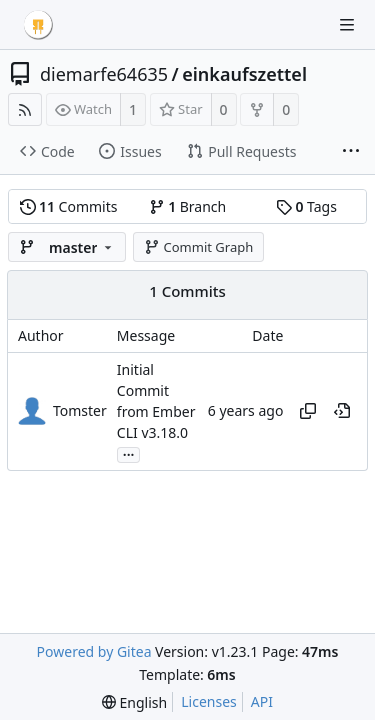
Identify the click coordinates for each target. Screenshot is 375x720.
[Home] (38, 25)
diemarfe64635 (104, 74)
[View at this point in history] (342, 411)
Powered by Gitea (94, 651)
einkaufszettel (244, 74)
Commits (69, 206)
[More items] (351, 152)
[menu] (134, 702)
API (262, 701)
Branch (188, 206)
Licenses (209, 701)
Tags (306, 206)
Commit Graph (198, 247)
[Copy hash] (308, 411)
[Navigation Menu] (347, 25)
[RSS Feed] (25, 109)
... (129, 453)
